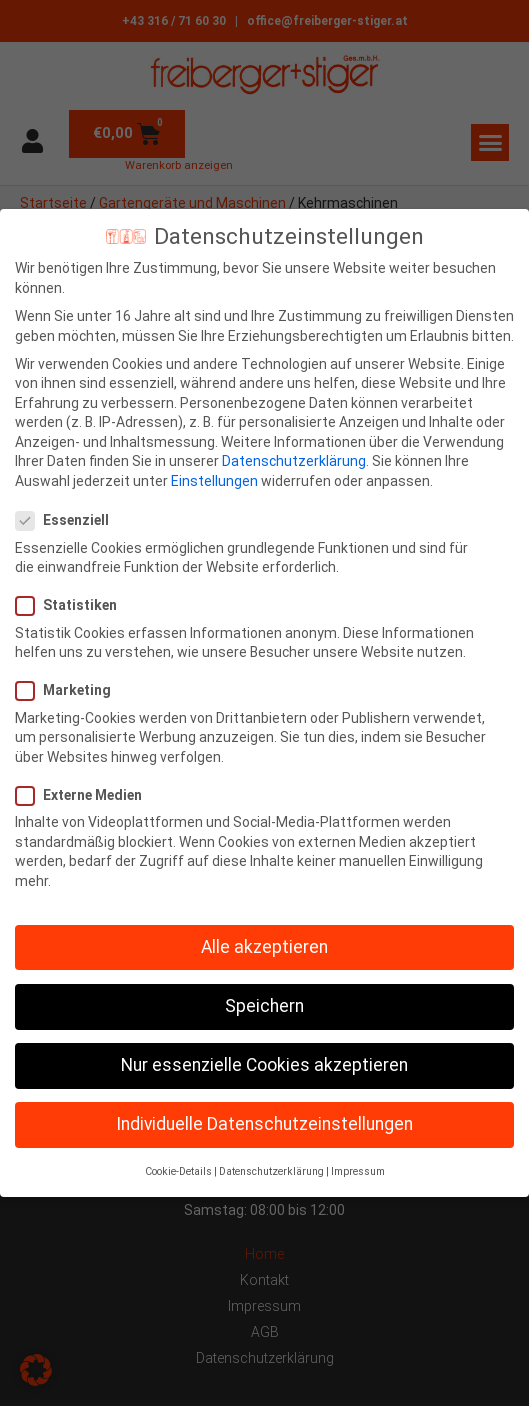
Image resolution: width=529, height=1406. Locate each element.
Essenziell (68, 520)
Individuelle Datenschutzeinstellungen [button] (264, 1124)
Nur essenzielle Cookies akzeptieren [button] (264, 1065)
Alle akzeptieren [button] (264, 947)
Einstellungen (214, 481)
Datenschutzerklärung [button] (271, 1171)
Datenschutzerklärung (294, 461)
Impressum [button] (358, 1171)
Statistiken (72, 605)
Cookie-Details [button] (178, 1171)
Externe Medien (85, 795)
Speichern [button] (264, 1006)
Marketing (69, 690)
